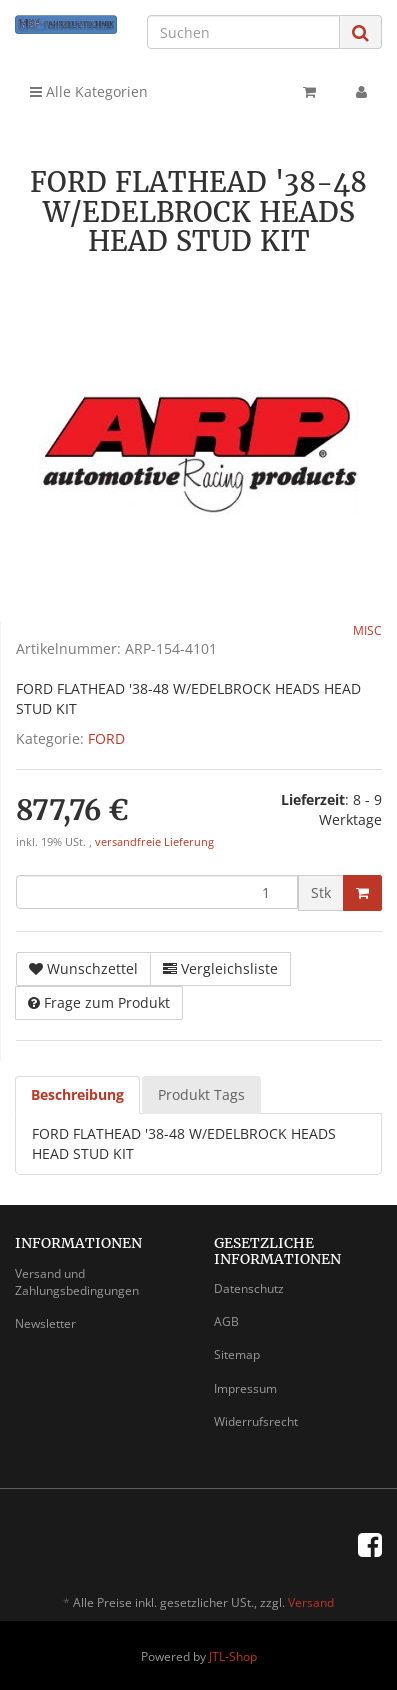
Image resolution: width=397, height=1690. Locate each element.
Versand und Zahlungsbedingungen (77, 1282)
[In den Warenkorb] (362, 893)
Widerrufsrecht (256, 1421)
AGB (226, 1321)
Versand (311, 1602)
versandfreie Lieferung (154, 842)
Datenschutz (249, 1288)
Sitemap (237, 1354)
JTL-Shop (233, 1656)
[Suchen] (243, 32)
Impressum (245, 1388)
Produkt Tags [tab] (201, 1094)
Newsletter (45, 1323)
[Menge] (157, 892)
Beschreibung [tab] (77, 1094)
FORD (106, 738)
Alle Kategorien (89, 91)
